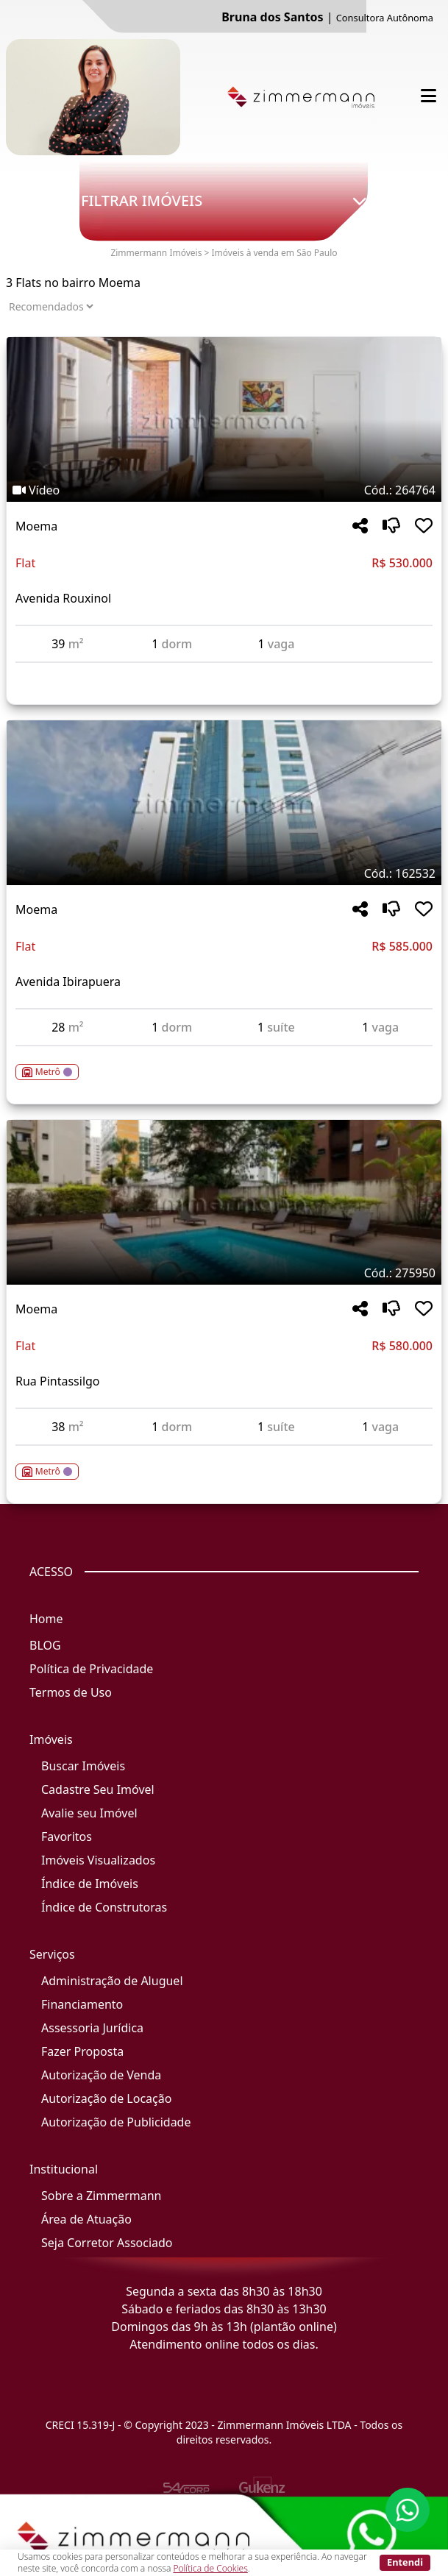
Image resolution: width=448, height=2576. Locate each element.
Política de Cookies (210, 2568)
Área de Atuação (86, 2219)
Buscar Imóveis (83, 1766)
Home (46, 1619)
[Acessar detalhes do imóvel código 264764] (224, 672)
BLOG (45, 1645)
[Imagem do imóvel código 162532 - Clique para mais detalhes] (224, 802)
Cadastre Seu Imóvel (97, 1789)
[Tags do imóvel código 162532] (224, 873)
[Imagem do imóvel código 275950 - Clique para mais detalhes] (224, 1202)
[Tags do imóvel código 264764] (224, 490)
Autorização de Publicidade (116, 2122)
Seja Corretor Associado (107, 2243)
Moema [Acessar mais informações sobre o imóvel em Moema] (36, 526)
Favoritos (66, 1836)
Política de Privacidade (91, 1669)
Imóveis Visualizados (98, 1860)
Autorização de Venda (101, 2075)
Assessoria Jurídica (92, 2028)
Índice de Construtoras (104, 1907)
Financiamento (82, 2004)
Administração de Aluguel (112, 1981)
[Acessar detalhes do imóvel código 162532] (224, 1063)
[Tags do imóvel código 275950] (224, 1273)
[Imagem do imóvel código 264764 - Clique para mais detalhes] (224, 419)
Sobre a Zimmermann (101, 2196)
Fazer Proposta (82, 2051)
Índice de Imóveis (89, 1884)
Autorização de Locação (106, 2098)
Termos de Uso (70, 1692)
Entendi (405, 2562)
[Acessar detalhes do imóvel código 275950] (224, 1463)
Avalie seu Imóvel (89, 1813)
